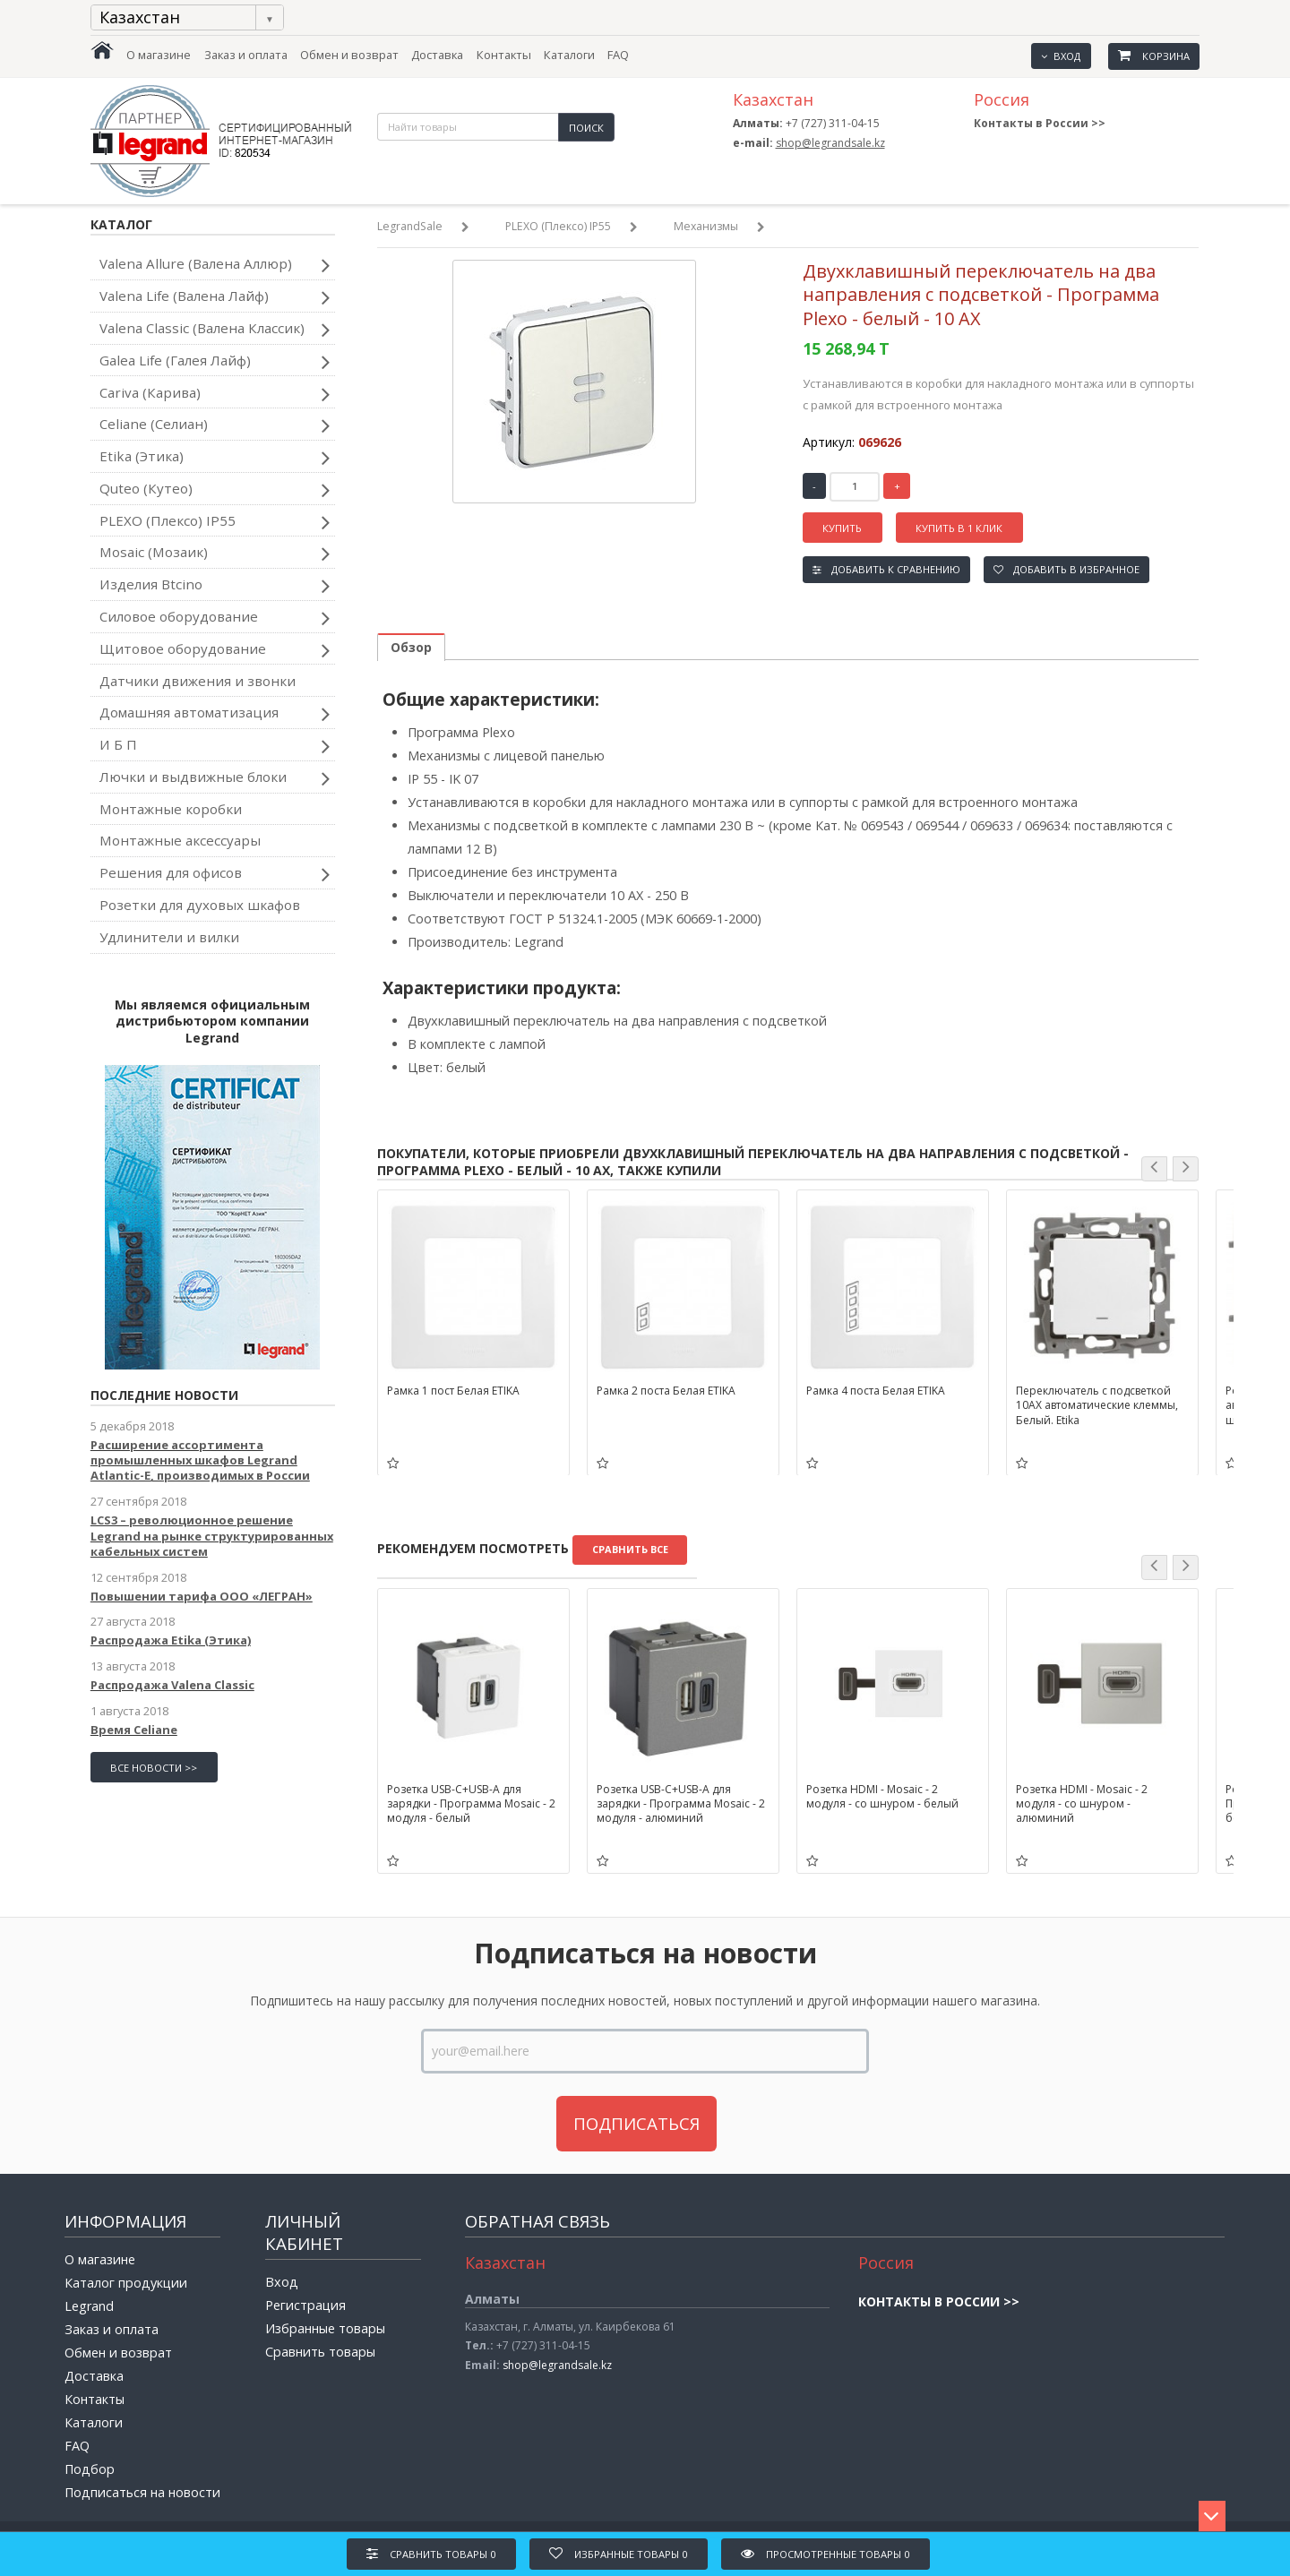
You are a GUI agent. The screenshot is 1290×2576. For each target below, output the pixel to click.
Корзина (1154, 56)
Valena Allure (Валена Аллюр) (214, 265)
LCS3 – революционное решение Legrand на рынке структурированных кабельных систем (211, 1535)
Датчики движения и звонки (197, 681)
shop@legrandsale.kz (830, 142)
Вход (1060, 56)
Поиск (586, 127)
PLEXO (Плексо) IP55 (214, 522)
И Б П (214, 746)
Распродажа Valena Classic (172, 1685)
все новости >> (153, 1767)
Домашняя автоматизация (214, 714)
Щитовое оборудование (214, 650)
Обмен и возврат (349, 55)
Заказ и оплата (246, 55)
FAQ (618, 55)
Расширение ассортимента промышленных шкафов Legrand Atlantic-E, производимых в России (200, 1460)
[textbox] (467, 127)
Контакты (504, 55)
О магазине (158, 55)
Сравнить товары (320, 2351)
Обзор (411, 647)
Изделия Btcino (214, 585)
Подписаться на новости (142, 2492)
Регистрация (305, 2305)
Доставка (437, 55)
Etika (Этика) (214, 457)
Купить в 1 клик (959, 528)
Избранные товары (325, 2328)
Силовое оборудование (214, 618)
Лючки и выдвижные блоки (214, 778)
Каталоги (569, 55)
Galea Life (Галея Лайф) (214, 362)
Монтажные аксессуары (180, 840)
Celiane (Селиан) (214, 425)
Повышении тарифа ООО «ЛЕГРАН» (201, 1596)
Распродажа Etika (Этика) (170, 1640)
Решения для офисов (214, 874)
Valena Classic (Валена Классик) (214, 329)
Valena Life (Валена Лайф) (214, 297)
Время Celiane (133, 1730)
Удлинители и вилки (169, 937)
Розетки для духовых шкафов (199, 905)
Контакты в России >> (1039, 123)
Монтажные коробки (170, 809)
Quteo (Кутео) (214, 490)
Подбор (89, 2468)
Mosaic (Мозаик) (214, 553)
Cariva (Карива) (214, 394)
